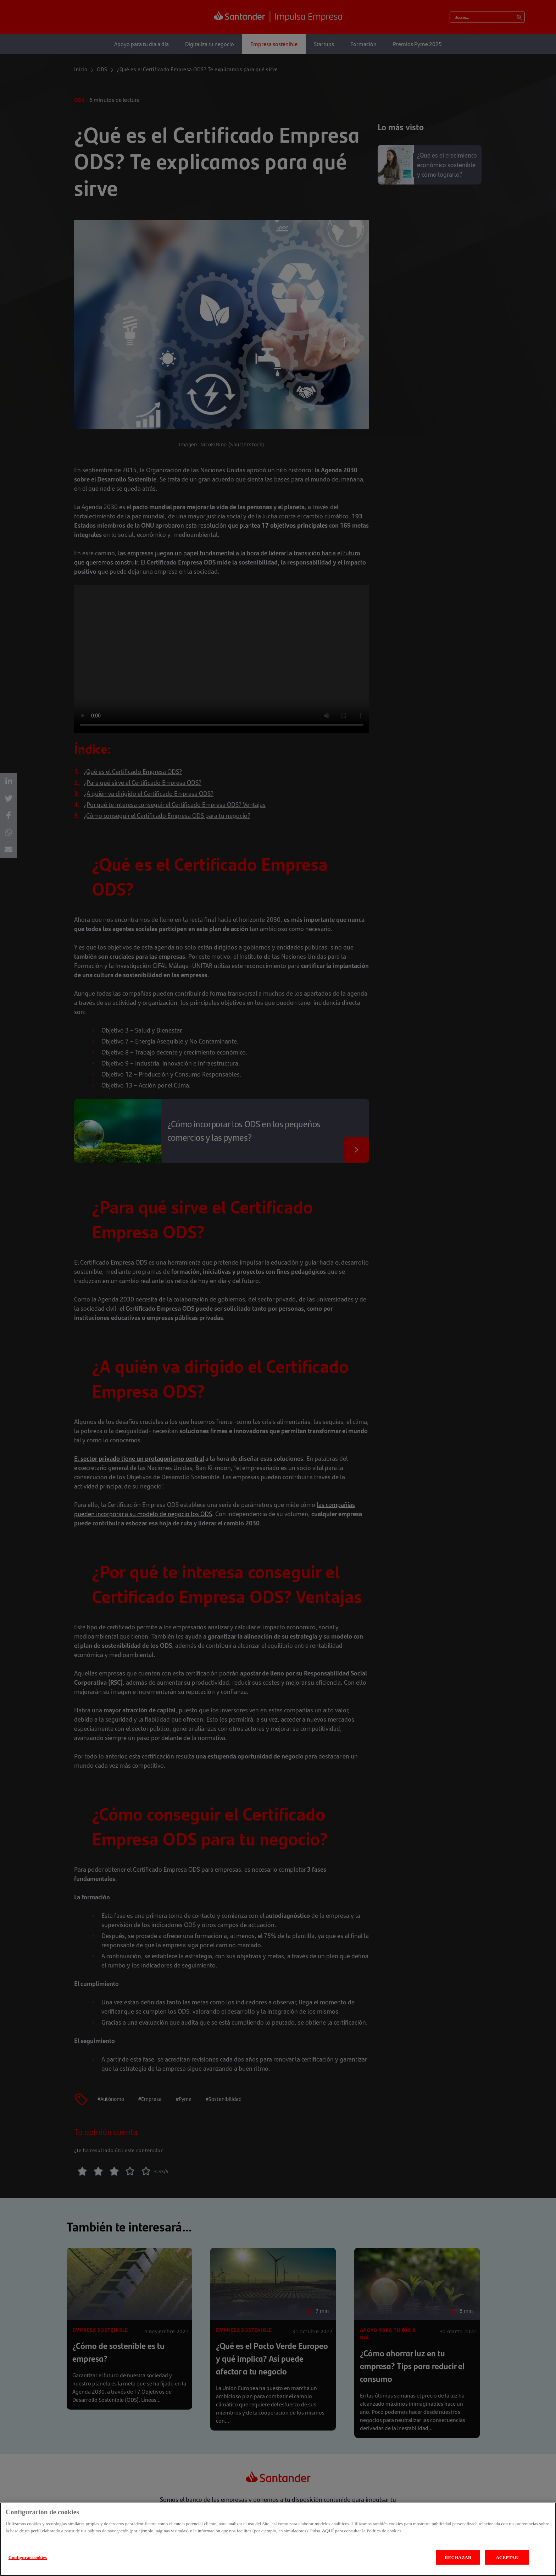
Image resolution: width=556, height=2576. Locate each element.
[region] (278, 2539)
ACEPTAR (507, 2557)
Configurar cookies (28, 2557)
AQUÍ (328, 2530)
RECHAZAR (458, 2557)
